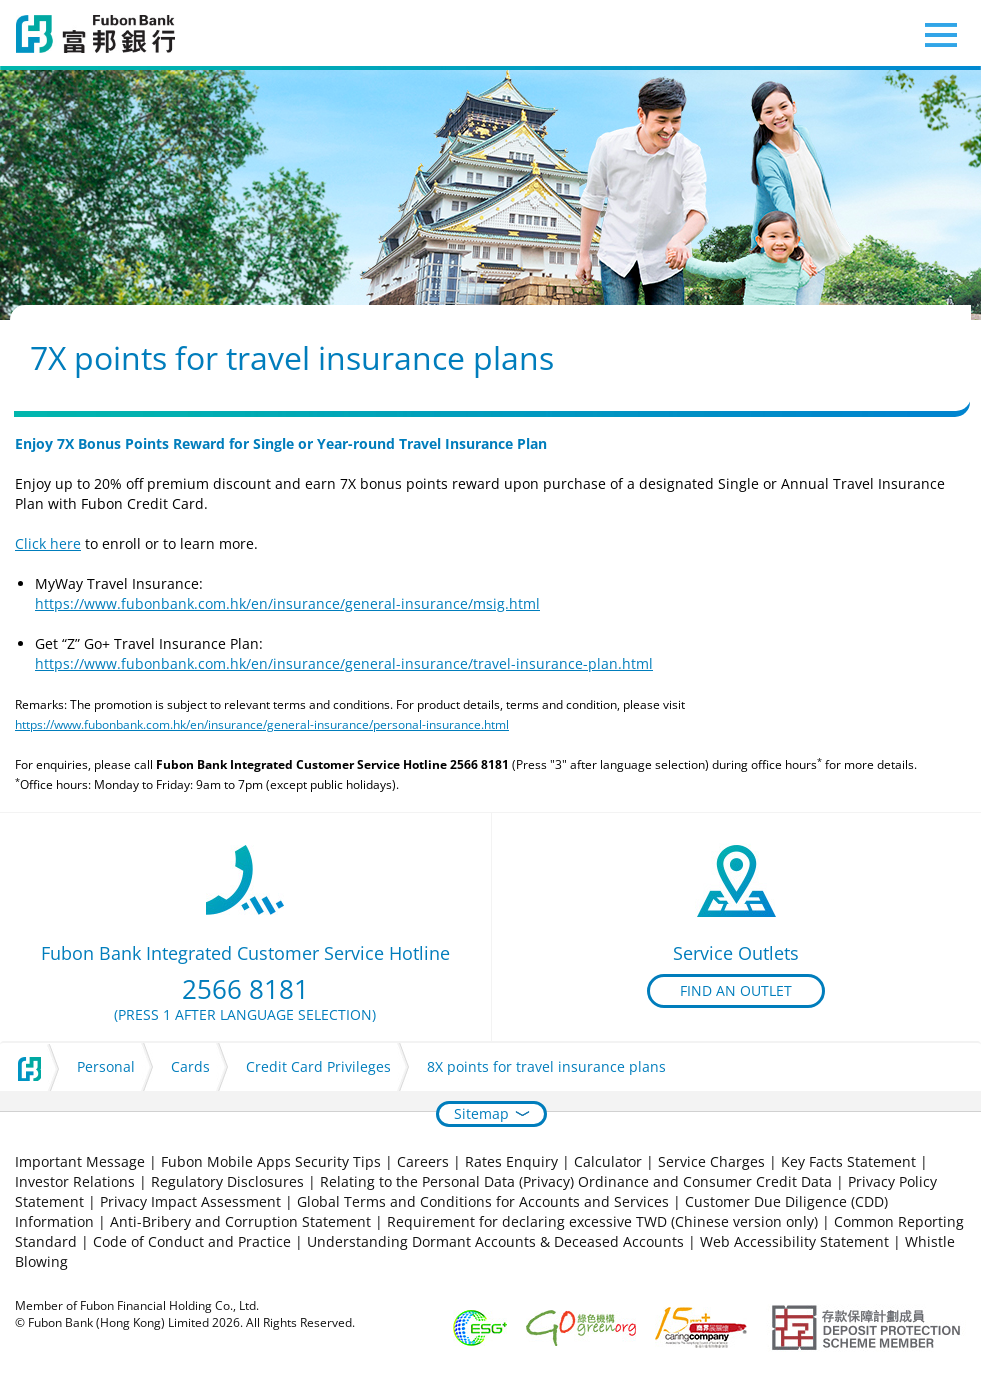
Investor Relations (75, 1181)
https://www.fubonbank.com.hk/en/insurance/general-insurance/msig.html (287, 603)
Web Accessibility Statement (794, 1241)
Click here (48, 543)
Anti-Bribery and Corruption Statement (240, 1221)
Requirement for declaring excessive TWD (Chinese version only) (602, 1221)
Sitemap (481, 1113)
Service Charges (711, 1161)
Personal (106, 1066)
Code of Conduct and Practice (194, 1241)
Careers (423, 1161)
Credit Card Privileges (318, 1066)
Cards (190, 1066)
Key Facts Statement (848, 1161)
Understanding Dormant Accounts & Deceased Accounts (495, 1241)
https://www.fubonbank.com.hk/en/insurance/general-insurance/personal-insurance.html (262, 724)
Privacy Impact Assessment (190, 1201)
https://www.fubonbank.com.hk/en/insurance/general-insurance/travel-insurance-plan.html (344, 663)
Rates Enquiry (511, 1161)
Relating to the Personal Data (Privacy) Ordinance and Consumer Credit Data (576, 1181)
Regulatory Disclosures (227, 1181)
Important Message (80, 1161)
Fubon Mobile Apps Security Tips (271, 1161)
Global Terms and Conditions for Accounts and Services (483, 1201)
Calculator (608, 1161)
